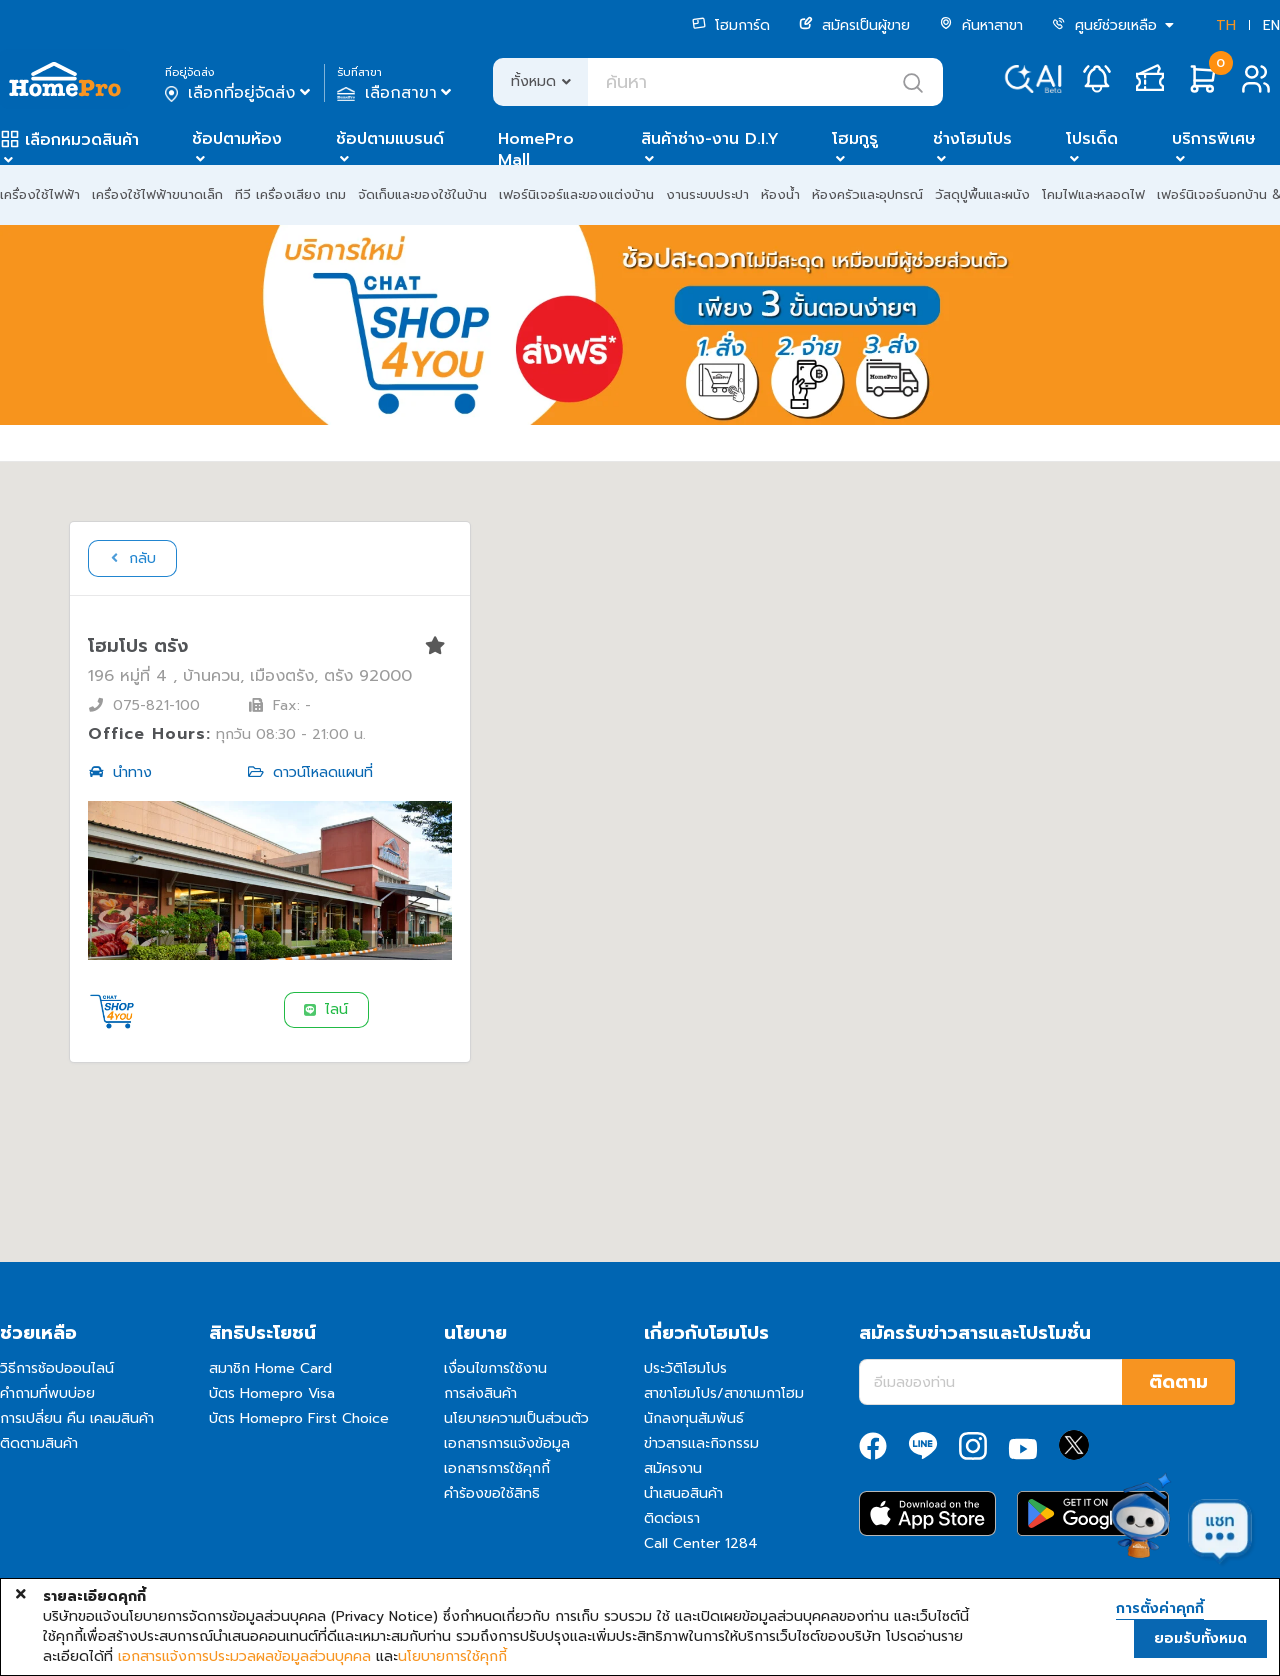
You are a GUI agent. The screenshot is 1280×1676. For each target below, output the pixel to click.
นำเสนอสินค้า (683, 1493)
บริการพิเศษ (1214, 139)
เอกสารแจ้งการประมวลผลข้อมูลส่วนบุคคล (244, 1657)
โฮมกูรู (855, 139)
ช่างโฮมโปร (972, 139)
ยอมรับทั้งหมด (1200, 1638)
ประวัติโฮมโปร (685, 1368)
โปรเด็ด (1092, 139)
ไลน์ (325, 1009)
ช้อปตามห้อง (237, 139)
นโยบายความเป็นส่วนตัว (516, 1418)
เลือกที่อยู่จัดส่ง (239, 93)
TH (1226, 25)
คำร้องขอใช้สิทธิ (492, 1493)
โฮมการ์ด (731, 25)
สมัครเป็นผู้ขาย (854, 25)
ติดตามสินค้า (39, 1443)
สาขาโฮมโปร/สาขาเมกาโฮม (724, 1393)
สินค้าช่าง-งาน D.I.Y (710, 139)
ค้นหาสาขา (981, 25)
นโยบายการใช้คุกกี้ (452, 1657)
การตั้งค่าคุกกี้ (1160, 1609)
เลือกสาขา (396, 93)
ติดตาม (1178, 1382)
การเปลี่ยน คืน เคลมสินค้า (77, 1418)
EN (1271, 25)
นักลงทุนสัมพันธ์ (694, 1418)
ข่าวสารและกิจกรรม (701, 1443)
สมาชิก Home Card (270, 1368)
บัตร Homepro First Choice (299, 1418)
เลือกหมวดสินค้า (82, 140)
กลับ (131, 558)
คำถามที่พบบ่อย (47, 1393)
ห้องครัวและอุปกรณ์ (867, 194)
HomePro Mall (536, 149)
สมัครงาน (673, 1468)
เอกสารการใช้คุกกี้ (497, 1468)
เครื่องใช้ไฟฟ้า (40, 194)
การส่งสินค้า (480, 1393)
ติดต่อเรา (672, 1518)
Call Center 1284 (701, 1543)
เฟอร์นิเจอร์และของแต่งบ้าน (576, 194)
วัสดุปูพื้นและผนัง (982, 194)
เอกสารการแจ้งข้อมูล (507, 1443)
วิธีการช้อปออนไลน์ (57, 1368)
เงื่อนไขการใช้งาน (495, 1368)
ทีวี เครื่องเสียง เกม (290, 194)
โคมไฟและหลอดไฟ (1093, 194)
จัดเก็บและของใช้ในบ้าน (422, 194)
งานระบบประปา (707, 194)
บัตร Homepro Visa (272, 1393)
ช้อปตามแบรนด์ (390, 139)
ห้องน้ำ (780, 194)
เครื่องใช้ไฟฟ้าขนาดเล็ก (157, 194)
